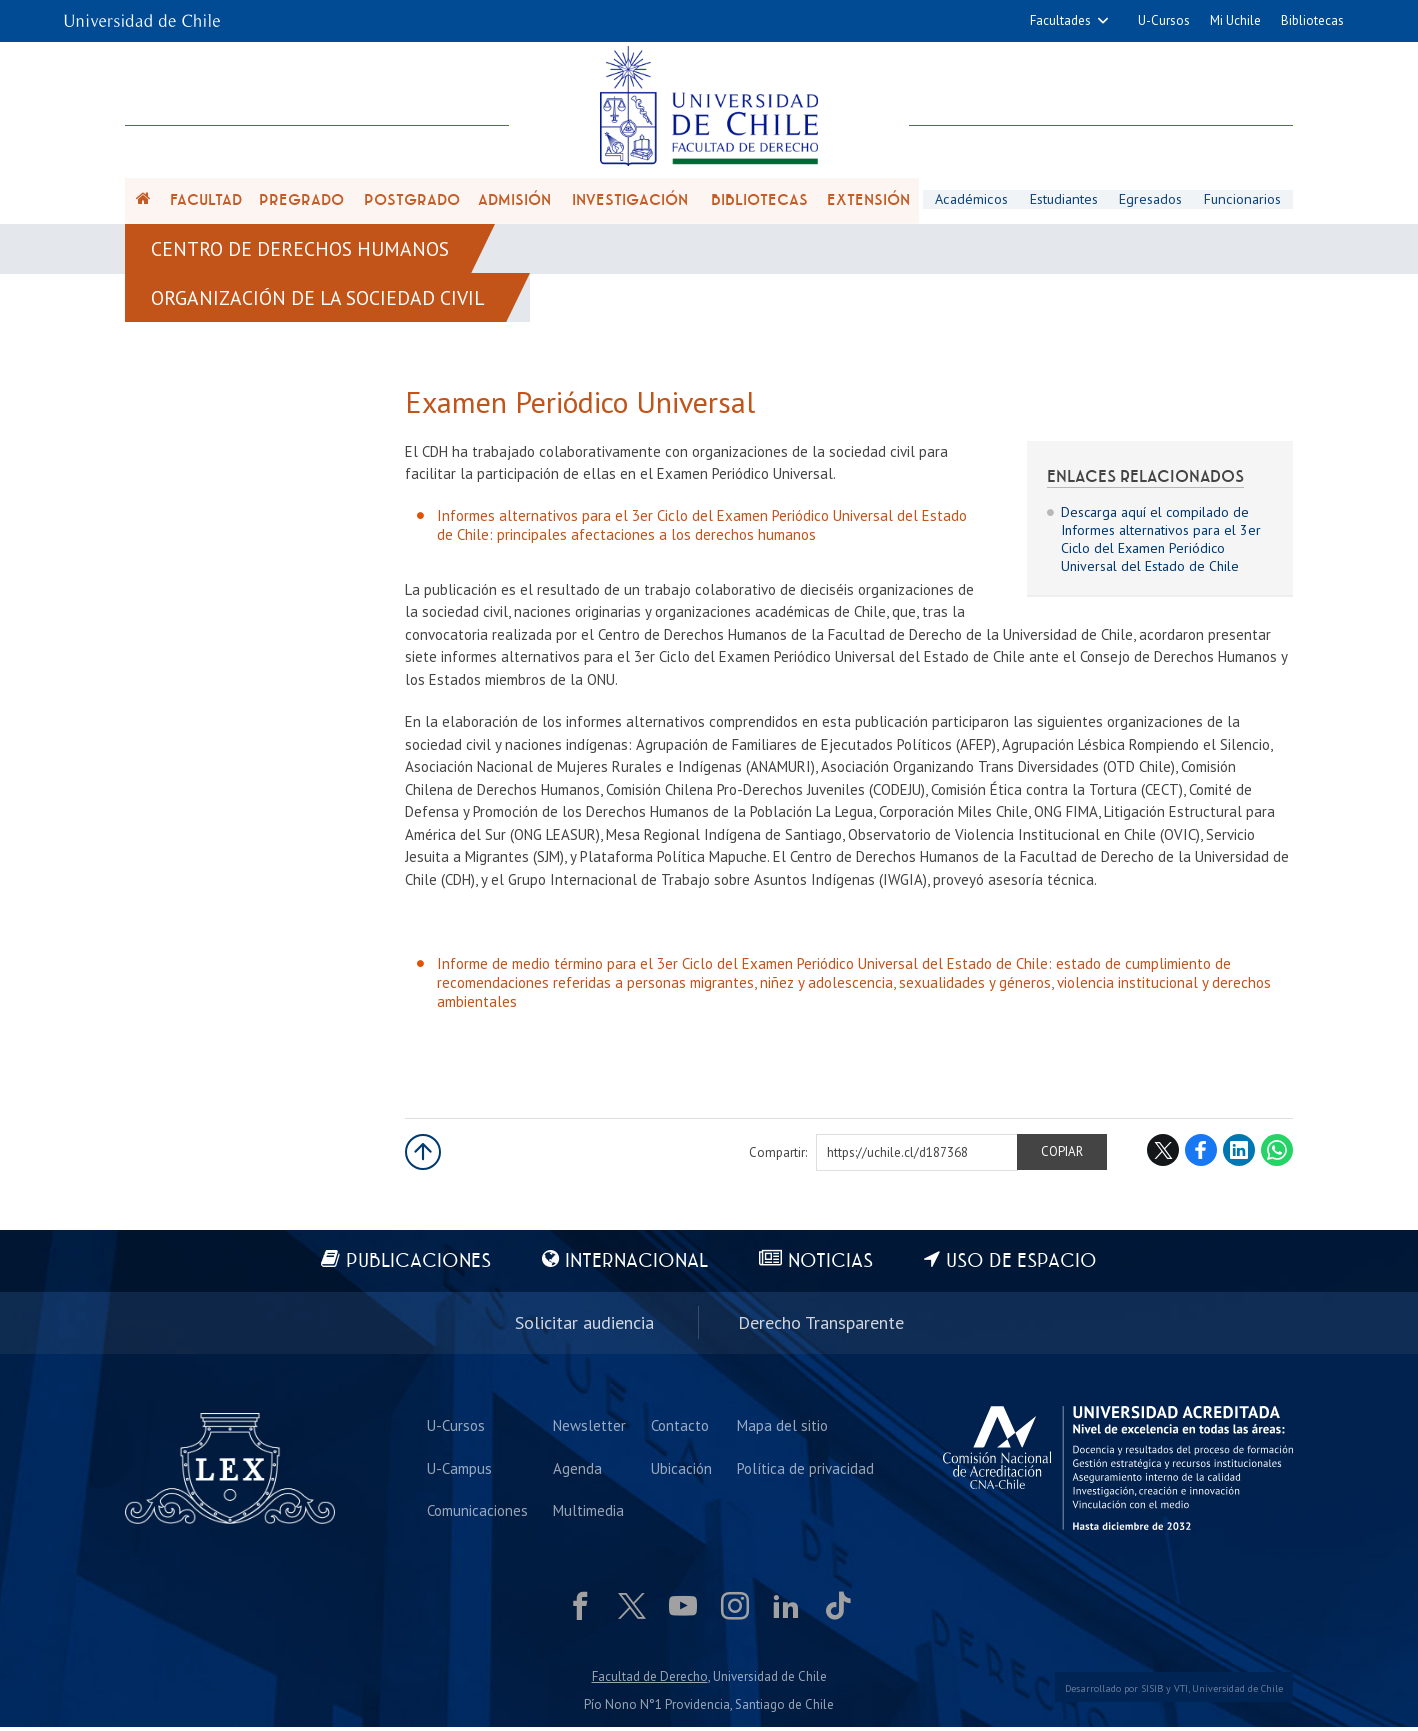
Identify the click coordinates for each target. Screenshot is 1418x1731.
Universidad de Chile (1237, 1693)
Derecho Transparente (821, 1327)
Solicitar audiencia (584, 1327)
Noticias (831, 1267)
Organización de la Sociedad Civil (320, 302)
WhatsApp (1277, 1156)
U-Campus (459, 1472)
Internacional (636, 1267)
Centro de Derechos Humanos (302, 252)
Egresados (1151, 201)
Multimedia (588, 1515)
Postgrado (412, 202)
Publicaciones (417, 1267)
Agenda (577, 1472)
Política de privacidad (805, 1472)
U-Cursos (1164, 20)
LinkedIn (1239, 1156)
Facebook (1201, 1156)
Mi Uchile (1235, 20)
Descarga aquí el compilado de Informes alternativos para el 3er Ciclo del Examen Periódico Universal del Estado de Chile (1161, 544)
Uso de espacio (1023, 1267)
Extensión (868, 202)
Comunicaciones (477, 1515)
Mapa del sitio (782, 1429)
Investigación (630, 202)
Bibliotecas (1312, 20)
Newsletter (589, 1429)
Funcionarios (1243, 201)
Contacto (680, 1429)
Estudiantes (1063, 201)
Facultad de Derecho (650, 1681)
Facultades (1060, 20)
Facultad (206, 202)
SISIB (1152, 1693)
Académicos (970, 201)
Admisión (514, 202)
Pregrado (301, 202)
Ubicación (681, 1472)
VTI (1181, 1693)
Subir (423, 1158)
